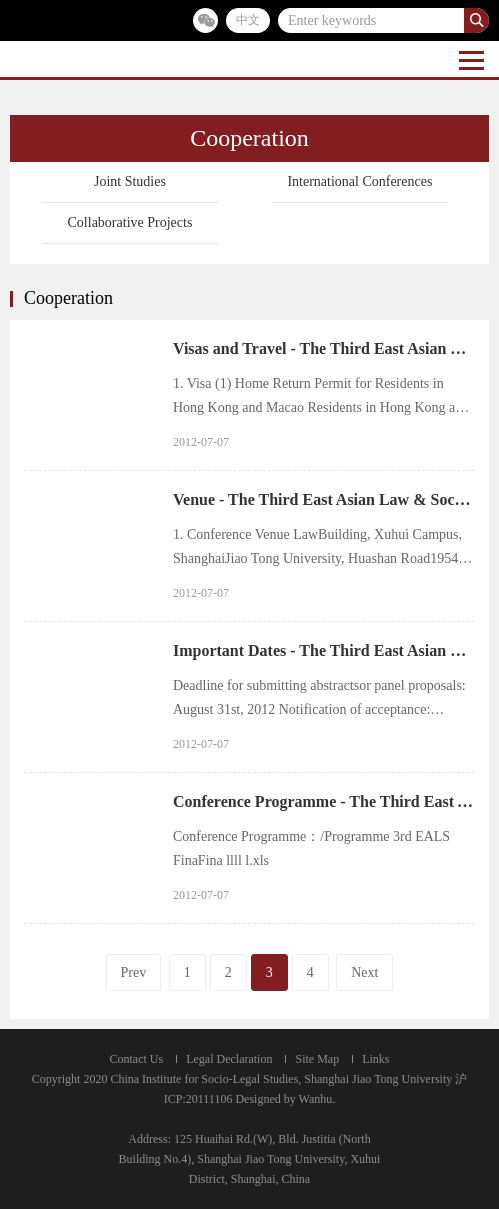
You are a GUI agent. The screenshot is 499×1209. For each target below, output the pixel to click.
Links (375, 1059)
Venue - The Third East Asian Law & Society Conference (324, 499)
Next (364, 972)
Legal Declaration (229, 1059)
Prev (134, 972)
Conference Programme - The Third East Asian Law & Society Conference (324, 801)
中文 (248, 20)
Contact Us (137, 1059)
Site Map (317, 1059)
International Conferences (359, 181)
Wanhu (316, 1099)
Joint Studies (130, 181)
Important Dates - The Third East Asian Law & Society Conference (324, 650)
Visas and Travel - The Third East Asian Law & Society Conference (324, 348)
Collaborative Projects (130, 222)
